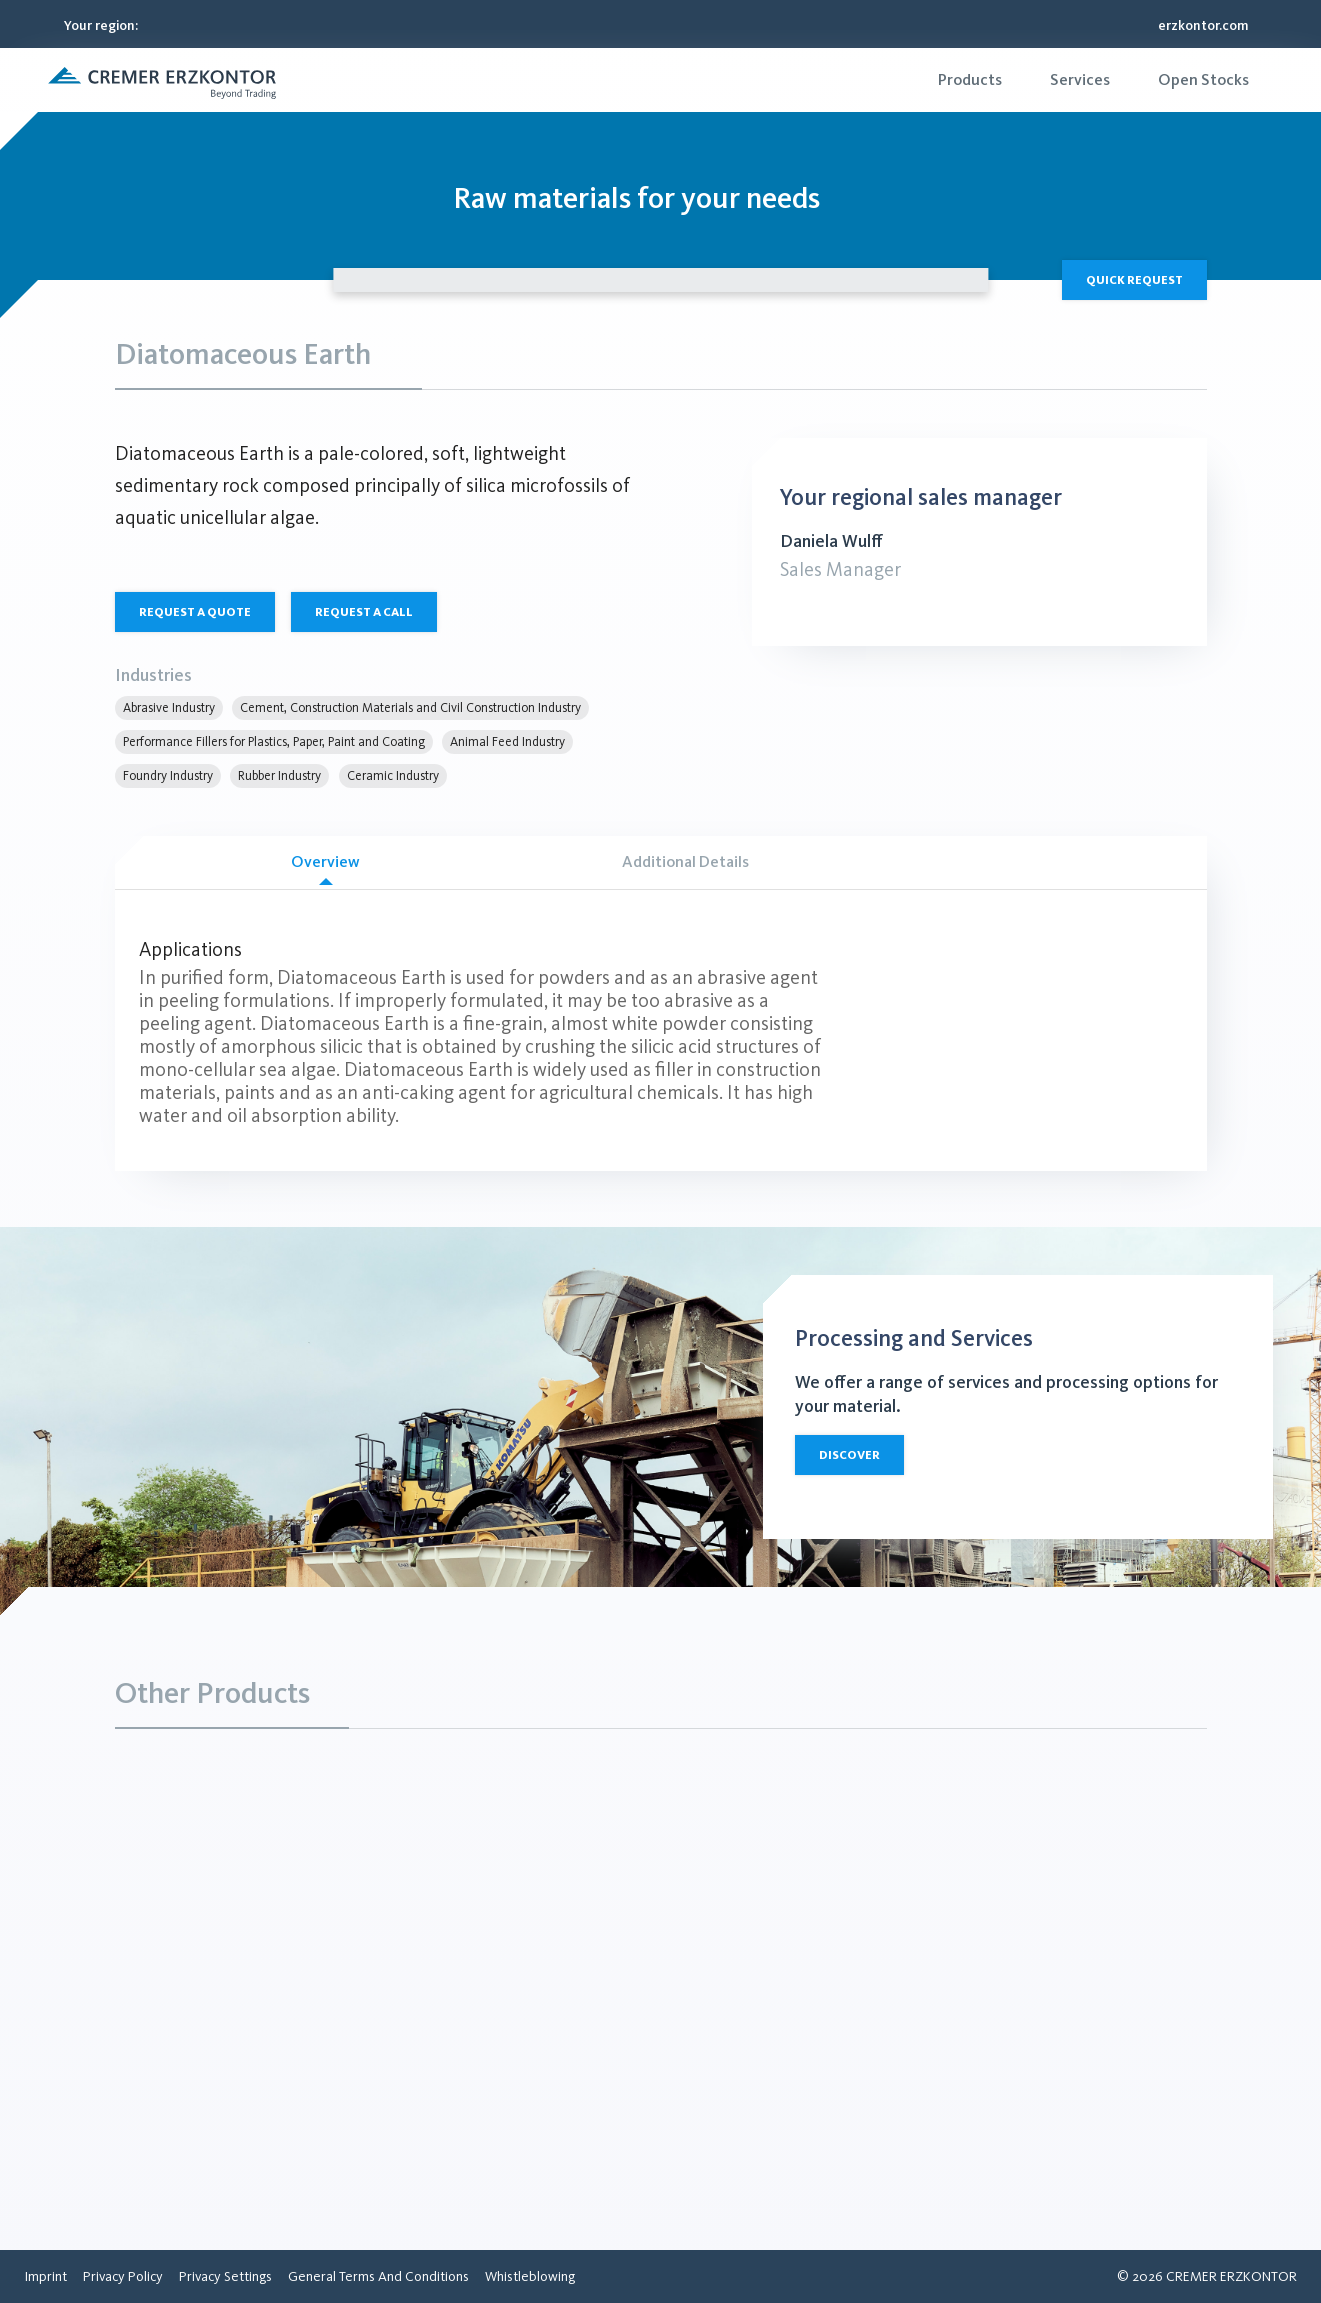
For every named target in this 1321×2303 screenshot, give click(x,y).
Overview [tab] (326, 868)
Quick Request (1134, 280)
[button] (162, 80)
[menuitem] (970, 80)
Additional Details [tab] (685, 861)
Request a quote (195, 612)
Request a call (364, 612)
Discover (849, 1455)
